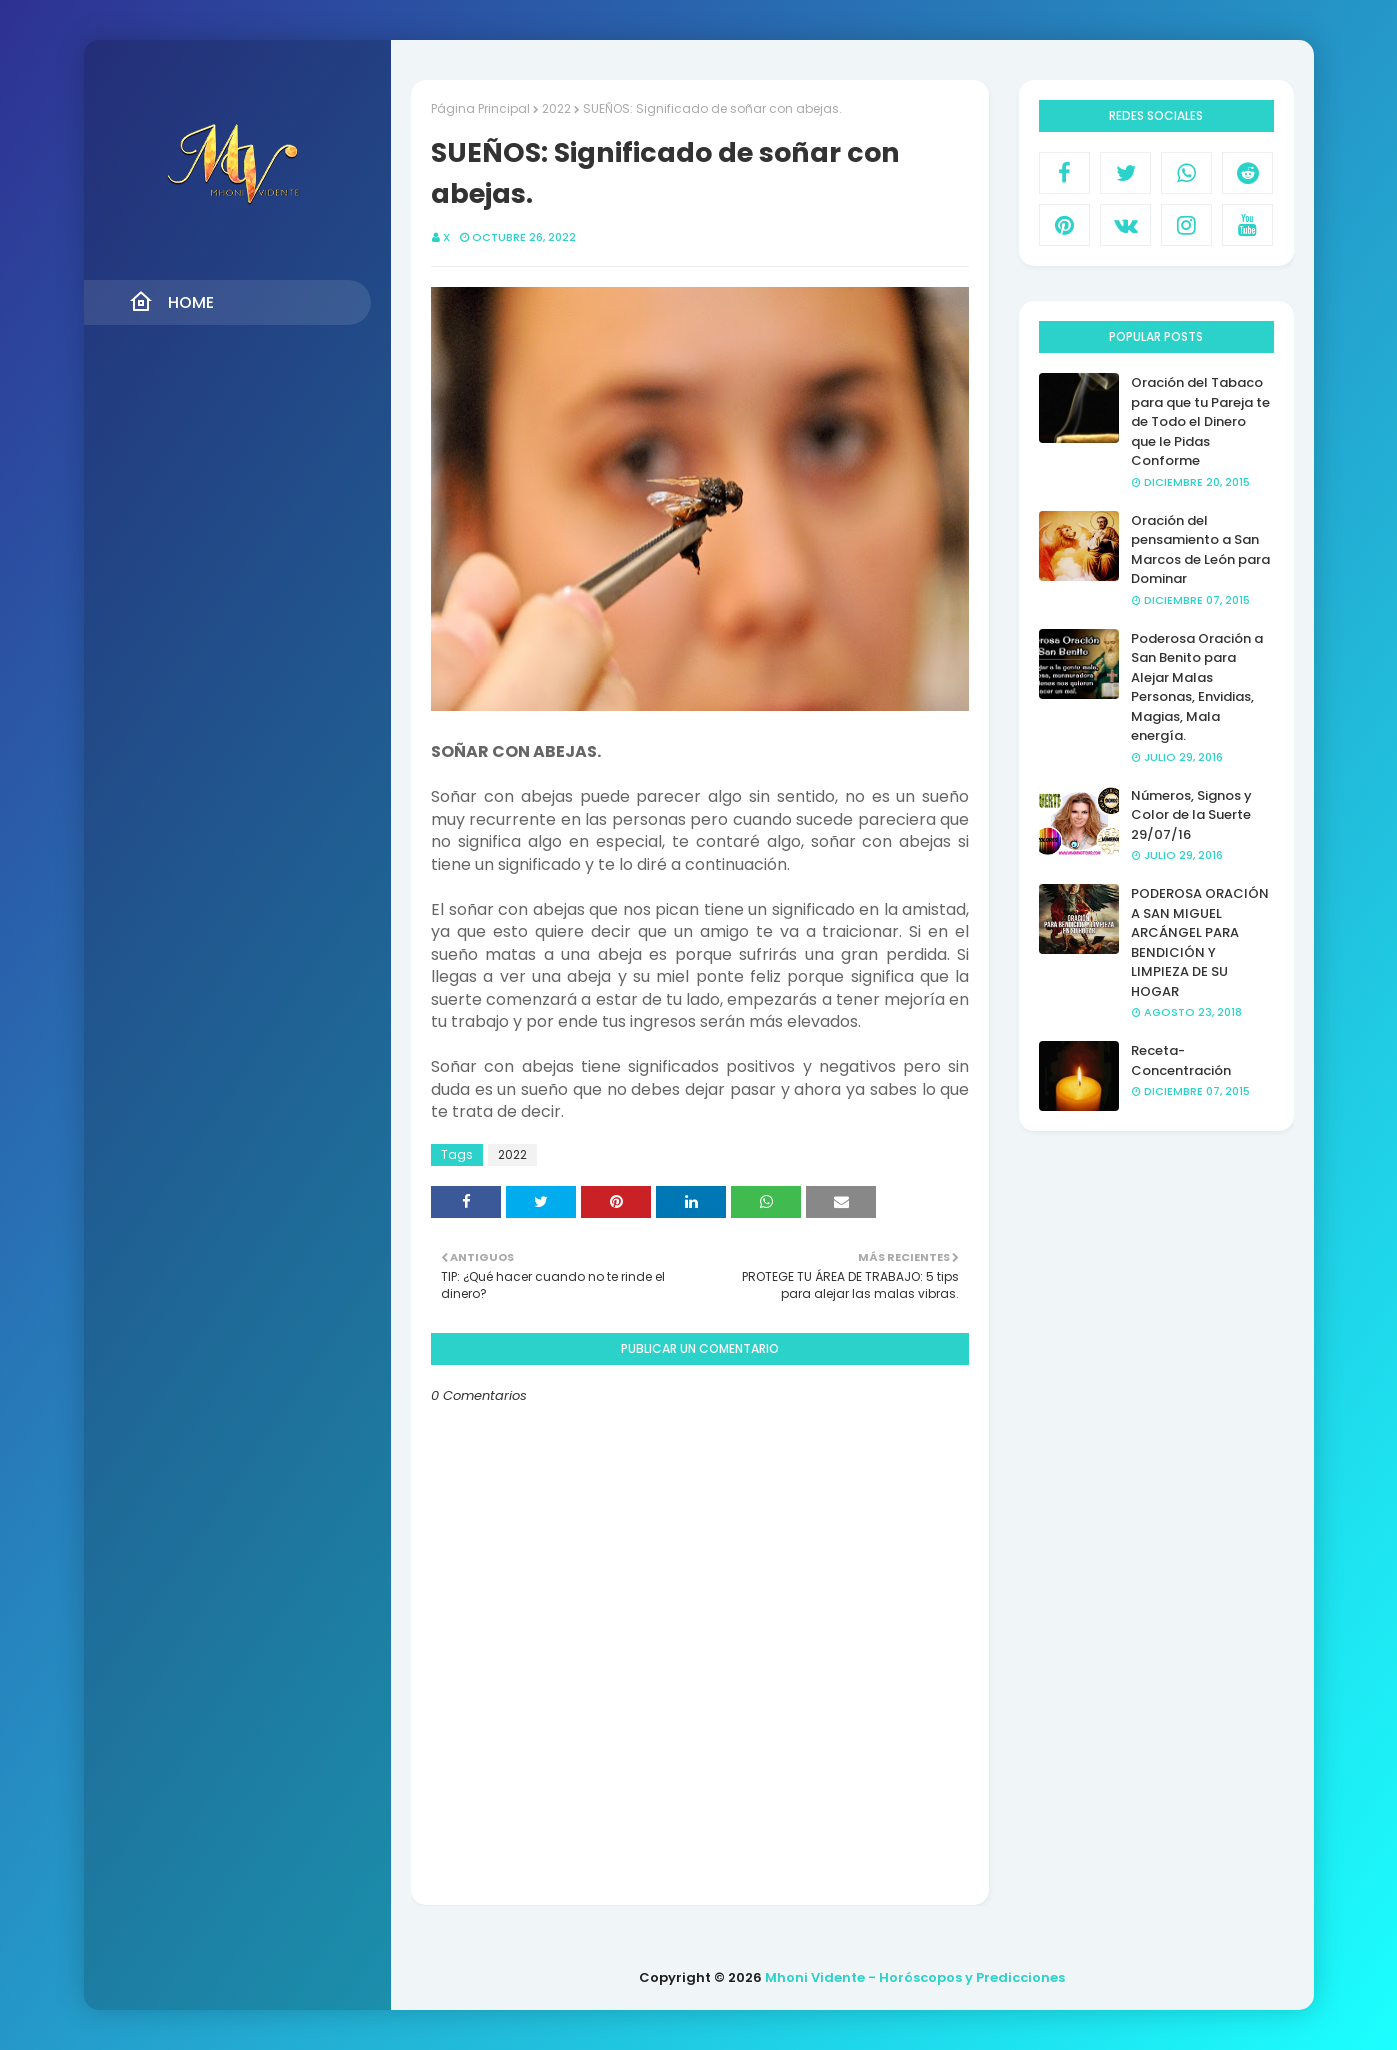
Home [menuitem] (171, 302)
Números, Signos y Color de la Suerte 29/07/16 (1191, 815)
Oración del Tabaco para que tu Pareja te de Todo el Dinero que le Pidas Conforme (1200, 421)
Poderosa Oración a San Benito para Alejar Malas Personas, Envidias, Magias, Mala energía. (1197, 687)
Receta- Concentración (1181, 1060)
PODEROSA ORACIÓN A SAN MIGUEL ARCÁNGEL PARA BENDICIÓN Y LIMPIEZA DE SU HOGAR (1200, 942)
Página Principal (480, 108)
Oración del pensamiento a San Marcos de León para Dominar (1200, 550)
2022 (556, 108)
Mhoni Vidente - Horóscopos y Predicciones (915, 1977)
